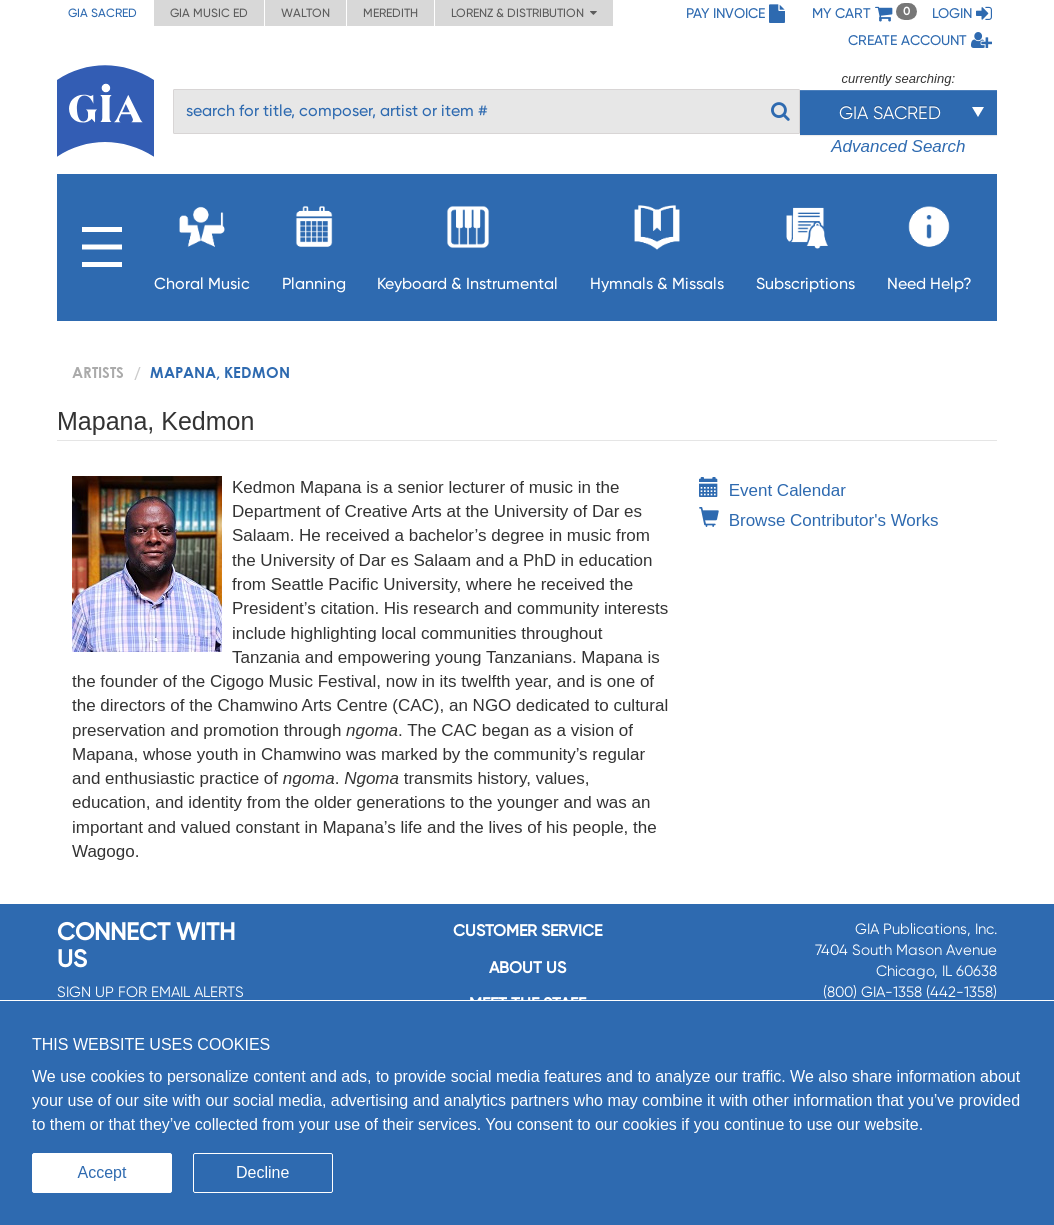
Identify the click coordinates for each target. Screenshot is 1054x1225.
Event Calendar (772, 490)
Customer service (527, 930)
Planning (314, 242)
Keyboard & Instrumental (467, 242)
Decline (262, 1172)
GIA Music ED (209, 13)
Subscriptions (805, 242)
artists (98, 372)
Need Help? (929, 242)
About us (527, 967)
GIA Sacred (102, 13)
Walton (305, 13)
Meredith (390, 13)
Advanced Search (898, 146)
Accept (102, 1172)
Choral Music (202, 242)
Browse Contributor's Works (819, 520)
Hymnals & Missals (657, 242)
